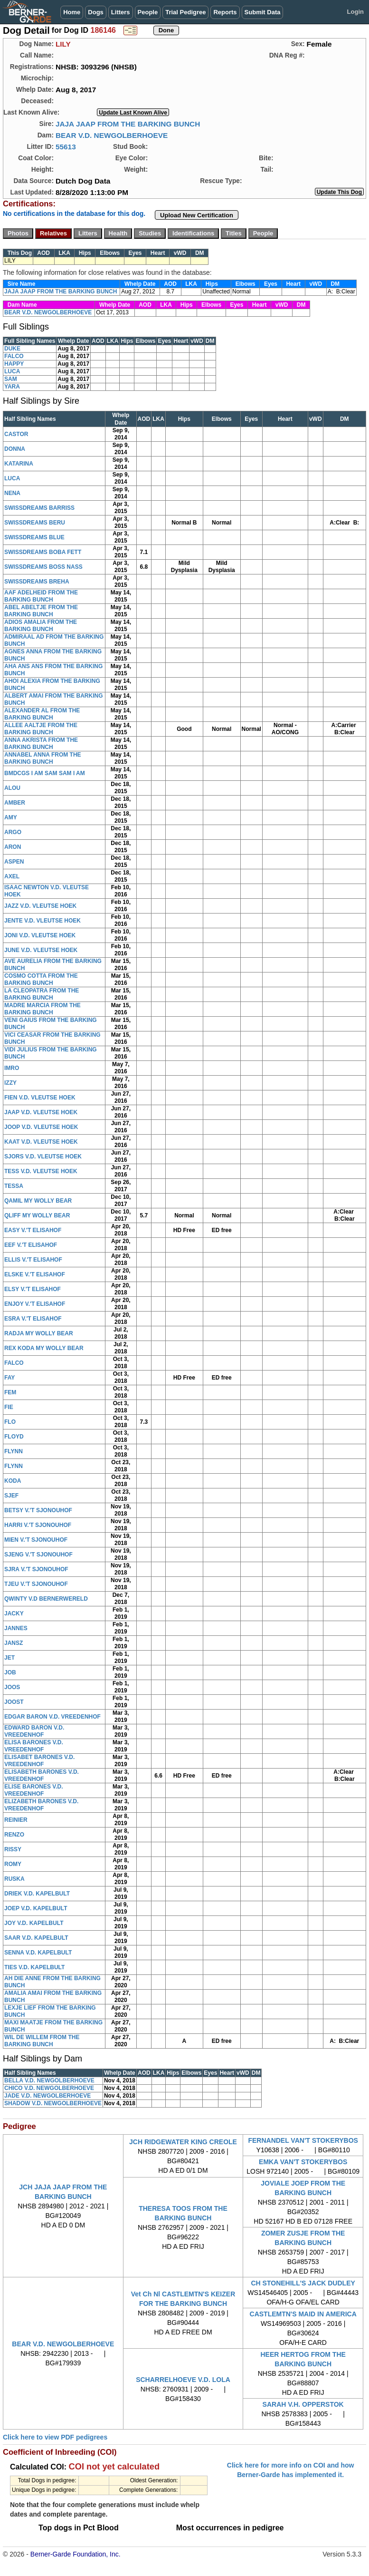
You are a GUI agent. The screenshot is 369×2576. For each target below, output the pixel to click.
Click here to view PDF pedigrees (55, 2437)
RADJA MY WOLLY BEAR (38, 1333)
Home (71, 12)
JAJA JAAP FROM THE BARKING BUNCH (128, 124)
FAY (9, 1377)
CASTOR (16, 434)
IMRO (11, 1068)
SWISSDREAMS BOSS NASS (43, 567)
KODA (12, 1481)
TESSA (13, 1186)
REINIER (16, 1820)
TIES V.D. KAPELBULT (34, 1967)
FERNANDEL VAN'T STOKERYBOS (303, 2140)
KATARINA (18, 463)
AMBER (14, 802)
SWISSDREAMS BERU (34, 522)
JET (9, 1657)
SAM (10, 379)
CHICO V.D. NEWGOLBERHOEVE (49, 2088)
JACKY (14, 1613)
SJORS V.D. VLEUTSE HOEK (43, 1156)
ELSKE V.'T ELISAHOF (34, 1274)
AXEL (11, 876)
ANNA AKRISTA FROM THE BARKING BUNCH (41, 743)
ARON (12, 847)
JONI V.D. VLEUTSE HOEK (40, 935)
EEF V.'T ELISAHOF (30, 1245)
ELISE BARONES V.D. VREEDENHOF (33, 1790)
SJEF (11, 1495)
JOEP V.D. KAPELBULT (35, 1908)
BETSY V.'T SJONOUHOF (38, 1510)
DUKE (12, 348)
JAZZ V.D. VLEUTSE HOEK (40, 906)
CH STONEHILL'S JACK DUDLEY (303, 2283)
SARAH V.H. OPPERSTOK (303, 2404)
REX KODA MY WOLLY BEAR (44, 1348)
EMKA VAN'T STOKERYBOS (303, 2162)
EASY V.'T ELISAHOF (32, 1230)
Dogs (96, 12)
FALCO (14, 356)
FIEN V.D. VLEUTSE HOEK (40, 1097)
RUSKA (14, 1879)
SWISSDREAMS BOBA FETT (42, 552)
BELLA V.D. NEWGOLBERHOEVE (49, 2080)
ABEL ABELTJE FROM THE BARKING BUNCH (41, 611)
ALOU (12, 788)
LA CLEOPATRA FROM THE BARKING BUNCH (41, 994)
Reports (225, 12)
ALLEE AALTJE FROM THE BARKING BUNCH (40, 729)
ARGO (12, 832)
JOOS (12, 1687)
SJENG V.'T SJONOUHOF (38, 1554)
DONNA (14, 449)
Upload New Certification (196, 215)
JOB (10, 1672)
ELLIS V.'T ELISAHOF (33, 1259)
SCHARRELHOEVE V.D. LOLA (183, 2379)
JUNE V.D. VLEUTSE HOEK (40, 950)
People (148, 12)
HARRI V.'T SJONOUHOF (37, 1525)
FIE (8, 1407)
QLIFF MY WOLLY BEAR (37, 1215)
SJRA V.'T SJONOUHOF (36, 1569)
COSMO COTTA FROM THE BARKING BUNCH (41, 979)
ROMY (12, 1864)
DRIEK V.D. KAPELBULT (37, 1893)
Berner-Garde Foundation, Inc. (75, 2554)
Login (355, 11)
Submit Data (263, 12)
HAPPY (14, 363)
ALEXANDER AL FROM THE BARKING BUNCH (42, 714)
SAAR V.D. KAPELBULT (36, 1937)
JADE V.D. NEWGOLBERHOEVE (47, 2095)
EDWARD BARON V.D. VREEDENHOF (34, 1731)
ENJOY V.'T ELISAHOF (34, 1304)
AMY (10, 817)
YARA (12, 386)
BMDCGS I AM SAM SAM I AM (44, 773)
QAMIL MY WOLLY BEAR (38, 1200)
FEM (10, 1392)
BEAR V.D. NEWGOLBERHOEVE (112, 135)
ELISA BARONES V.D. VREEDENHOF (33, 1746)
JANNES (16, 1628)
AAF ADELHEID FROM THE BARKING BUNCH (41, 596)
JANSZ (13, 1643)
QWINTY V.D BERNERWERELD (46, 1598)
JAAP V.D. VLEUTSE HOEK (40, 1112)
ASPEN (14, 861)
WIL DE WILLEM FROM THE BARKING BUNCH (41, 2041)
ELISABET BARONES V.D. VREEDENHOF (39, 1761)
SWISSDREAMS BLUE (34, 537)
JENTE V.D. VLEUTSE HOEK (42, 920)
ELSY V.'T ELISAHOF (32, 1289)
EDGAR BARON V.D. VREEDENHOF (52, 1716)
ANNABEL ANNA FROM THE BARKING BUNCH (42, 758)
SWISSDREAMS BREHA (36, 581)
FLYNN (13, 1451)
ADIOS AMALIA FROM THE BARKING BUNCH (40, 625)
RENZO (14, 1834)
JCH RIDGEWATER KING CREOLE (183, 2142)
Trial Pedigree (185, 12)
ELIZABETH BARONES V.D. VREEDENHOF (41, 1805)
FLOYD (14, 1436)
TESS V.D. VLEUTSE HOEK (40, 1171)
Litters (120, 12)
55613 (66, 147)
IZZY (10, 1082)
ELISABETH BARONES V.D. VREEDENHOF (41, 1775)
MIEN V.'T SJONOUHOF (35, 1539)
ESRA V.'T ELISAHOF (33, 1318)
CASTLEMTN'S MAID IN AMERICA (303, 2314)
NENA (12, 493)
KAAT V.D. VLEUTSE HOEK (41, 1141)
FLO (10, 1422)
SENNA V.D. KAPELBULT (38, 1952)
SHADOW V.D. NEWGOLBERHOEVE (53, 2103)
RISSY (12, 1849)
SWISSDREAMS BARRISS (39, 508)
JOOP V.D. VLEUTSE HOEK (41, 1127)
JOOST (14, 1702)
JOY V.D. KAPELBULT (33, 1923)
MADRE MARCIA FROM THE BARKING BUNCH (42, 1009)
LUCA (12, 371)
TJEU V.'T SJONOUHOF (36, 1584)
